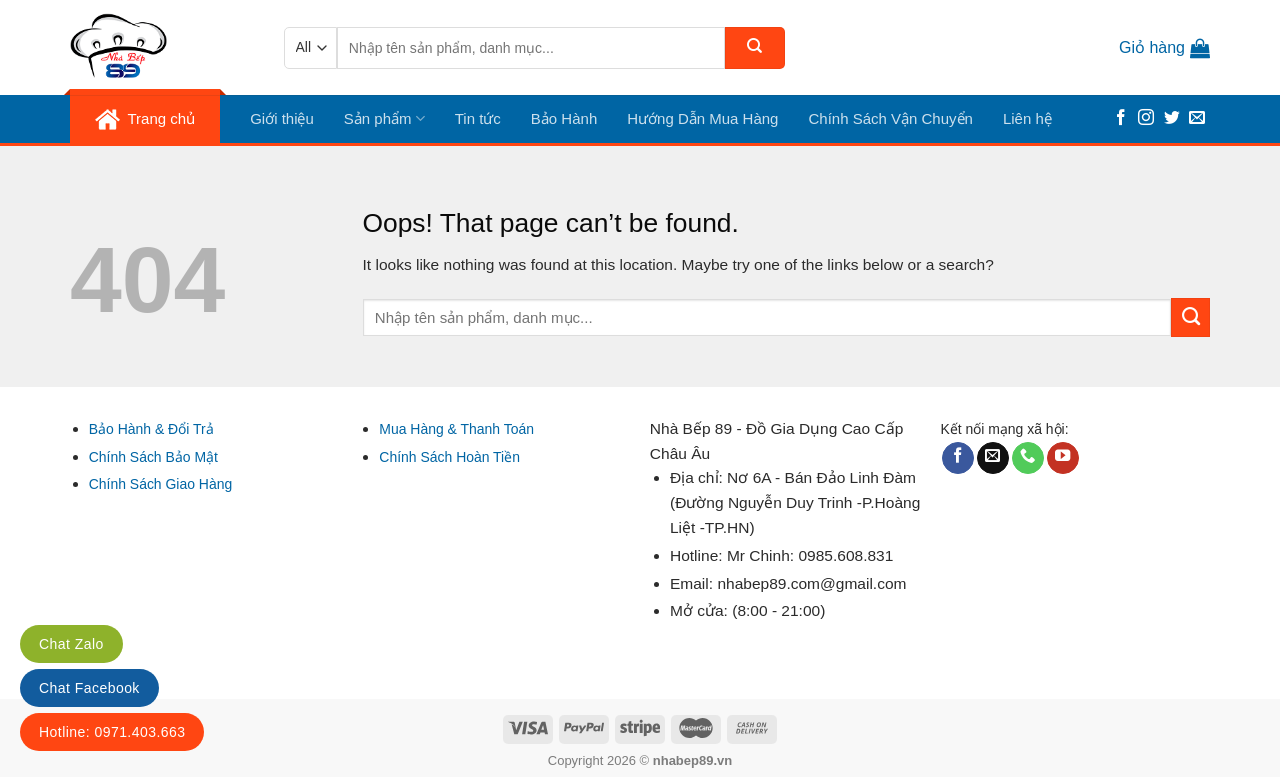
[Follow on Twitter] (1172, 118)
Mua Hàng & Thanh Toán (456, 429)
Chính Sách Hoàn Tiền (449, 457)
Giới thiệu (282, 118)
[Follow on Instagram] (1146, 118)
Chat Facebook (89, 688)
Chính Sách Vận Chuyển (890, 118)
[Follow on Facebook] (1121, 118)
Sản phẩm (384, 118)
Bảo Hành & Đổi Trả (151, 429)
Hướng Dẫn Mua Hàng (702, 118)
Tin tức (478, 118)
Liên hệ (1027, 118)
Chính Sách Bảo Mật (153, 457)
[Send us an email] (1197, 118)
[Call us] (1028, 458)
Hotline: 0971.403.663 (112, 732)
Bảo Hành (564, 118)
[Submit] (755, 48)
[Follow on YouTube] (1063, 458)
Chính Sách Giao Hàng (161, 484)
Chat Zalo (71, 644)
